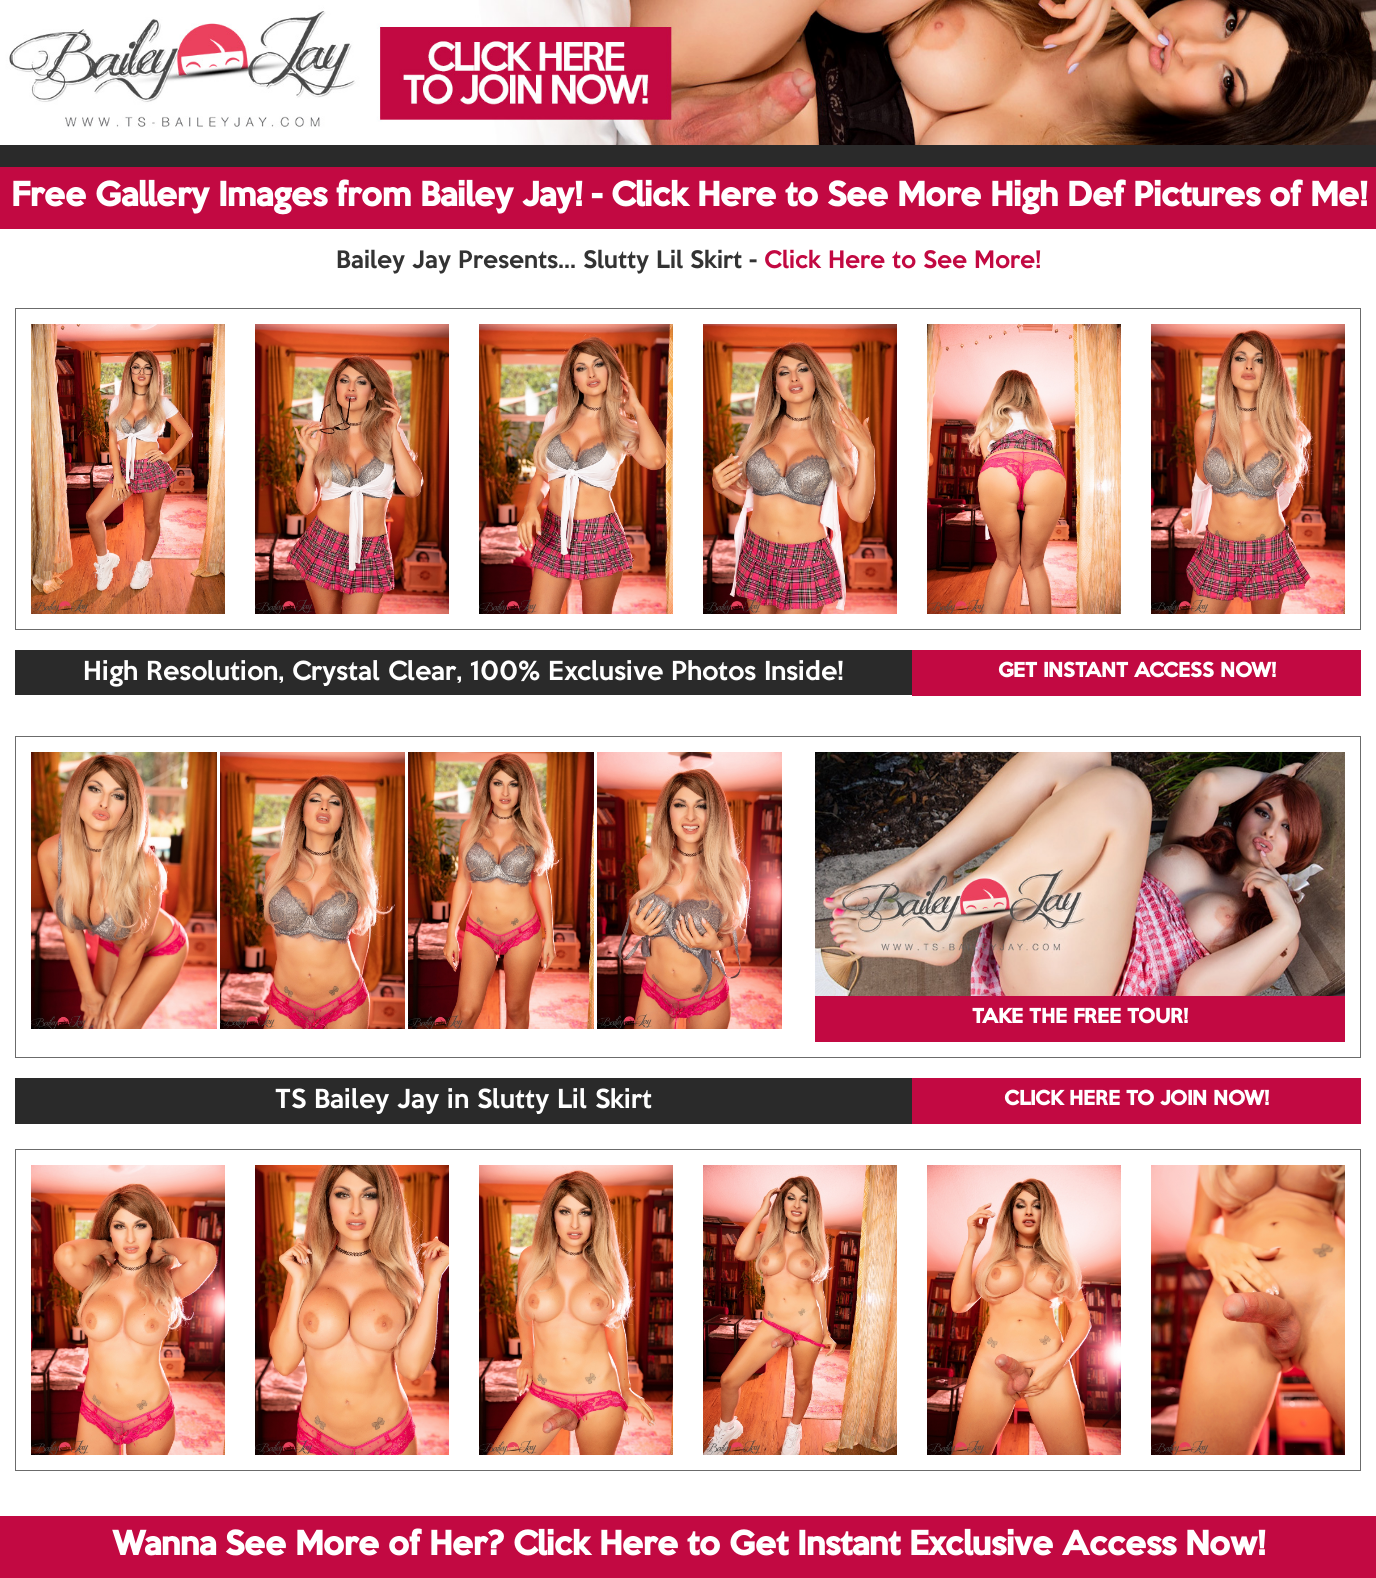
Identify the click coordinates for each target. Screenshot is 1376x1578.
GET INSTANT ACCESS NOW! (1137, 672)
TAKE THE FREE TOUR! (1080, 1018)
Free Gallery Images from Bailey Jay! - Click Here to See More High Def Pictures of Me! (689, 197)
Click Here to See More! (902, 261)
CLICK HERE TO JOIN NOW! (1136, 1100)
